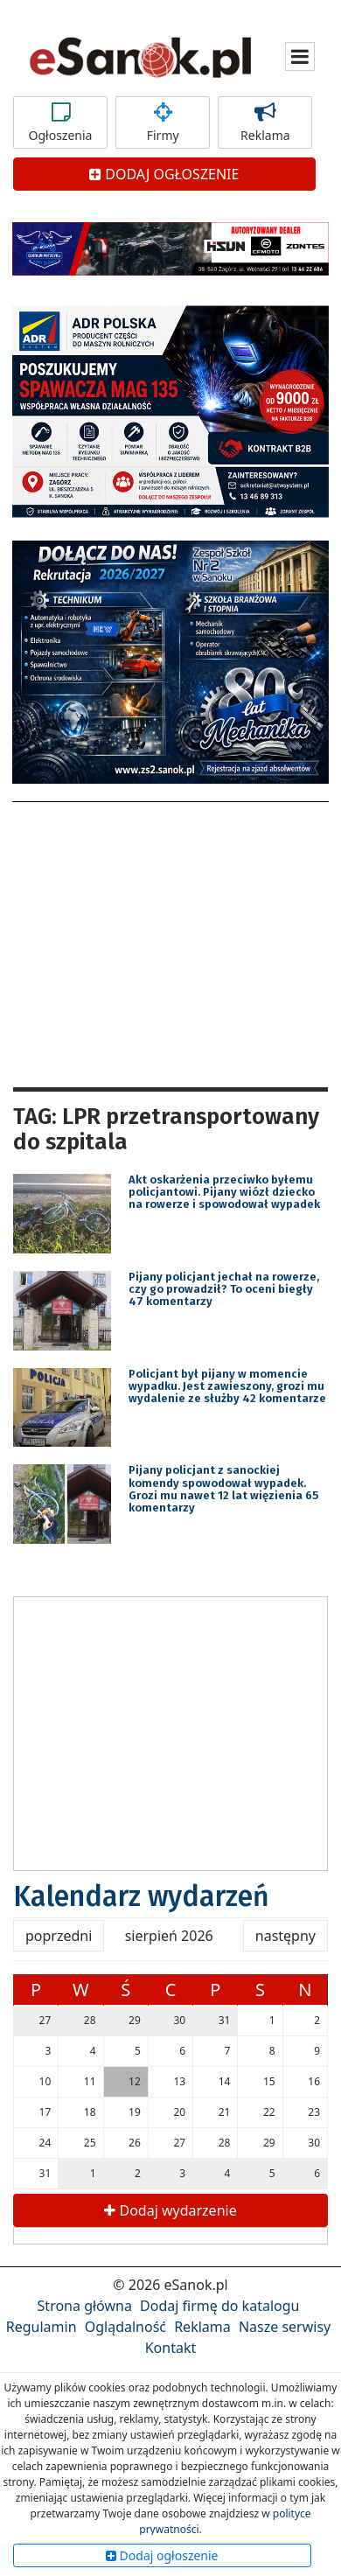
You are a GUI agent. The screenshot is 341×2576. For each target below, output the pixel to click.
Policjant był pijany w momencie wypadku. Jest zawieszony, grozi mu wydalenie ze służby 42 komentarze (227, 1386)
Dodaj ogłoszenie (162, 2555)
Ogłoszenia (60, 122)
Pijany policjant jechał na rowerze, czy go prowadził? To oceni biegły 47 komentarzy (224, 1289)
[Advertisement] (170, 942)
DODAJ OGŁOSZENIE (164, 174)
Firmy (163, 122)
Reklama (265, 122)
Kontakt (171, 2347)
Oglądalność (125, 2326)
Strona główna (85, 2305)
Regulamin (41, 2326)
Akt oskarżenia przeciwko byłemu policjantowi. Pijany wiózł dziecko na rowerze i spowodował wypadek (224, 1192)
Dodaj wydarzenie (170, 2210)
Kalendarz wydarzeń (141, 1896)
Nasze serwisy (285, 2326)
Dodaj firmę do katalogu (219, 2305)
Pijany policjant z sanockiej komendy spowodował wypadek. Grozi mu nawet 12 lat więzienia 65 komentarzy (223, 1488)
